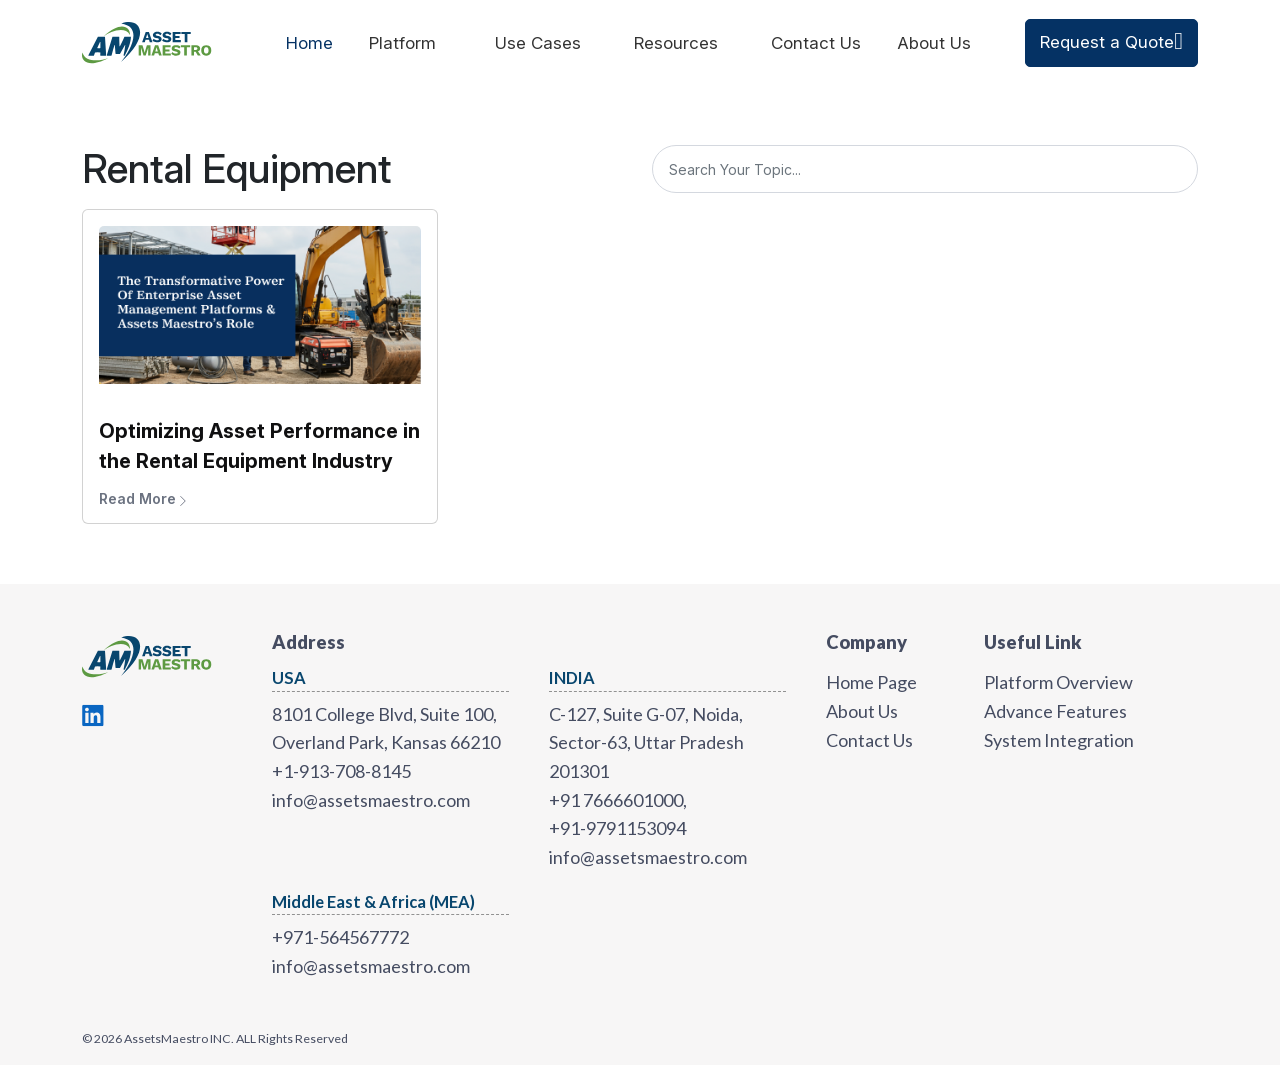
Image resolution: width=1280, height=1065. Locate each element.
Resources (676, 43)
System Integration (1059, 740)
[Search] (925, 169)
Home (309, 43)
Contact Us (816, 43)
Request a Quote (1111, 40)
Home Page (871, 682)
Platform (405, 43)
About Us (934, 43)
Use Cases (538, 43)
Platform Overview (1058, 682)
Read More (142, 499)
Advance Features (1055, 711)
